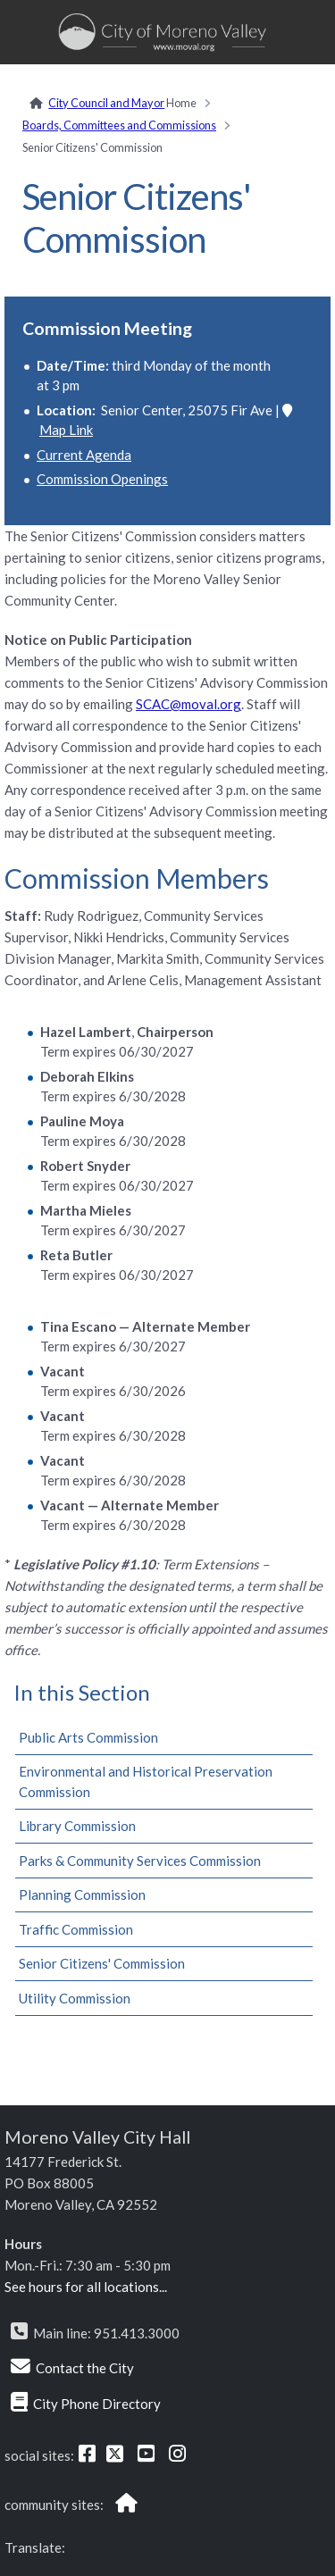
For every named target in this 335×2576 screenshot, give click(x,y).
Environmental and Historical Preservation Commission (145, 1781)
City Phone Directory (97, 2404)
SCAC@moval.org (188, 704)
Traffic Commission (76, 1929)
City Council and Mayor (106, 103)
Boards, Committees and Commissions (119, 125)
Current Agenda (84, 455)
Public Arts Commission (88, 1737)
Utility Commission (74, 1998)
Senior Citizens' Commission (102, 1963)
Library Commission (77, 1826)
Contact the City (85, 2368)
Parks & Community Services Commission (140, 1861)
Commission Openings (102, 479)
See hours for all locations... (85, 2287)
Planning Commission (82, 1894)
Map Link (66, 430)
